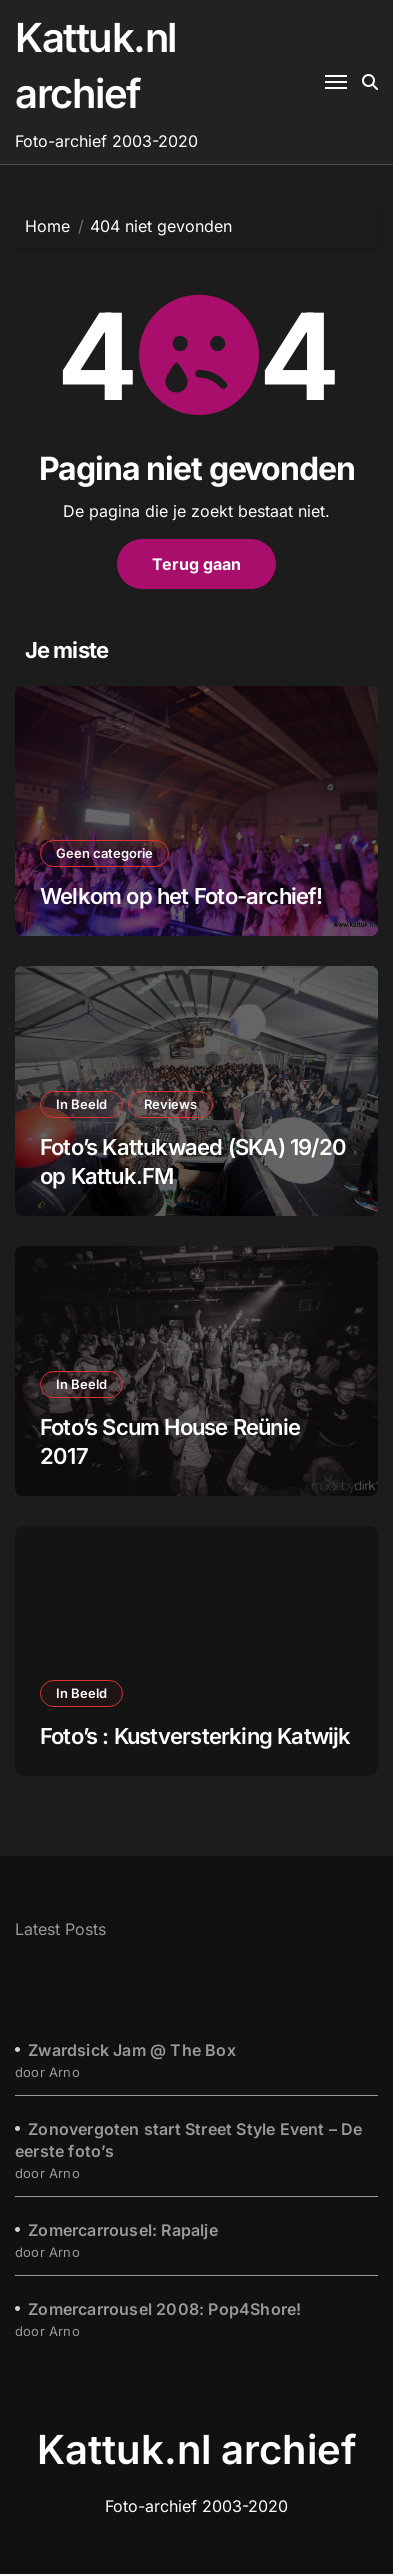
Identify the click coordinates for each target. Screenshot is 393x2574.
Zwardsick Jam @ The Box (132, 2050)
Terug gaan (196, 564)
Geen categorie (104, 853)
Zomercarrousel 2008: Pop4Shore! (164, 2309)
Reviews (170, 1104)
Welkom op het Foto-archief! (181, 896)
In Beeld (81, 1104)
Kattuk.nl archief (197, 2449)
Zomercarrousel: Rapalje (123, 2230)
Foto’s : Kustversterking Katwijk (195, 1736)
